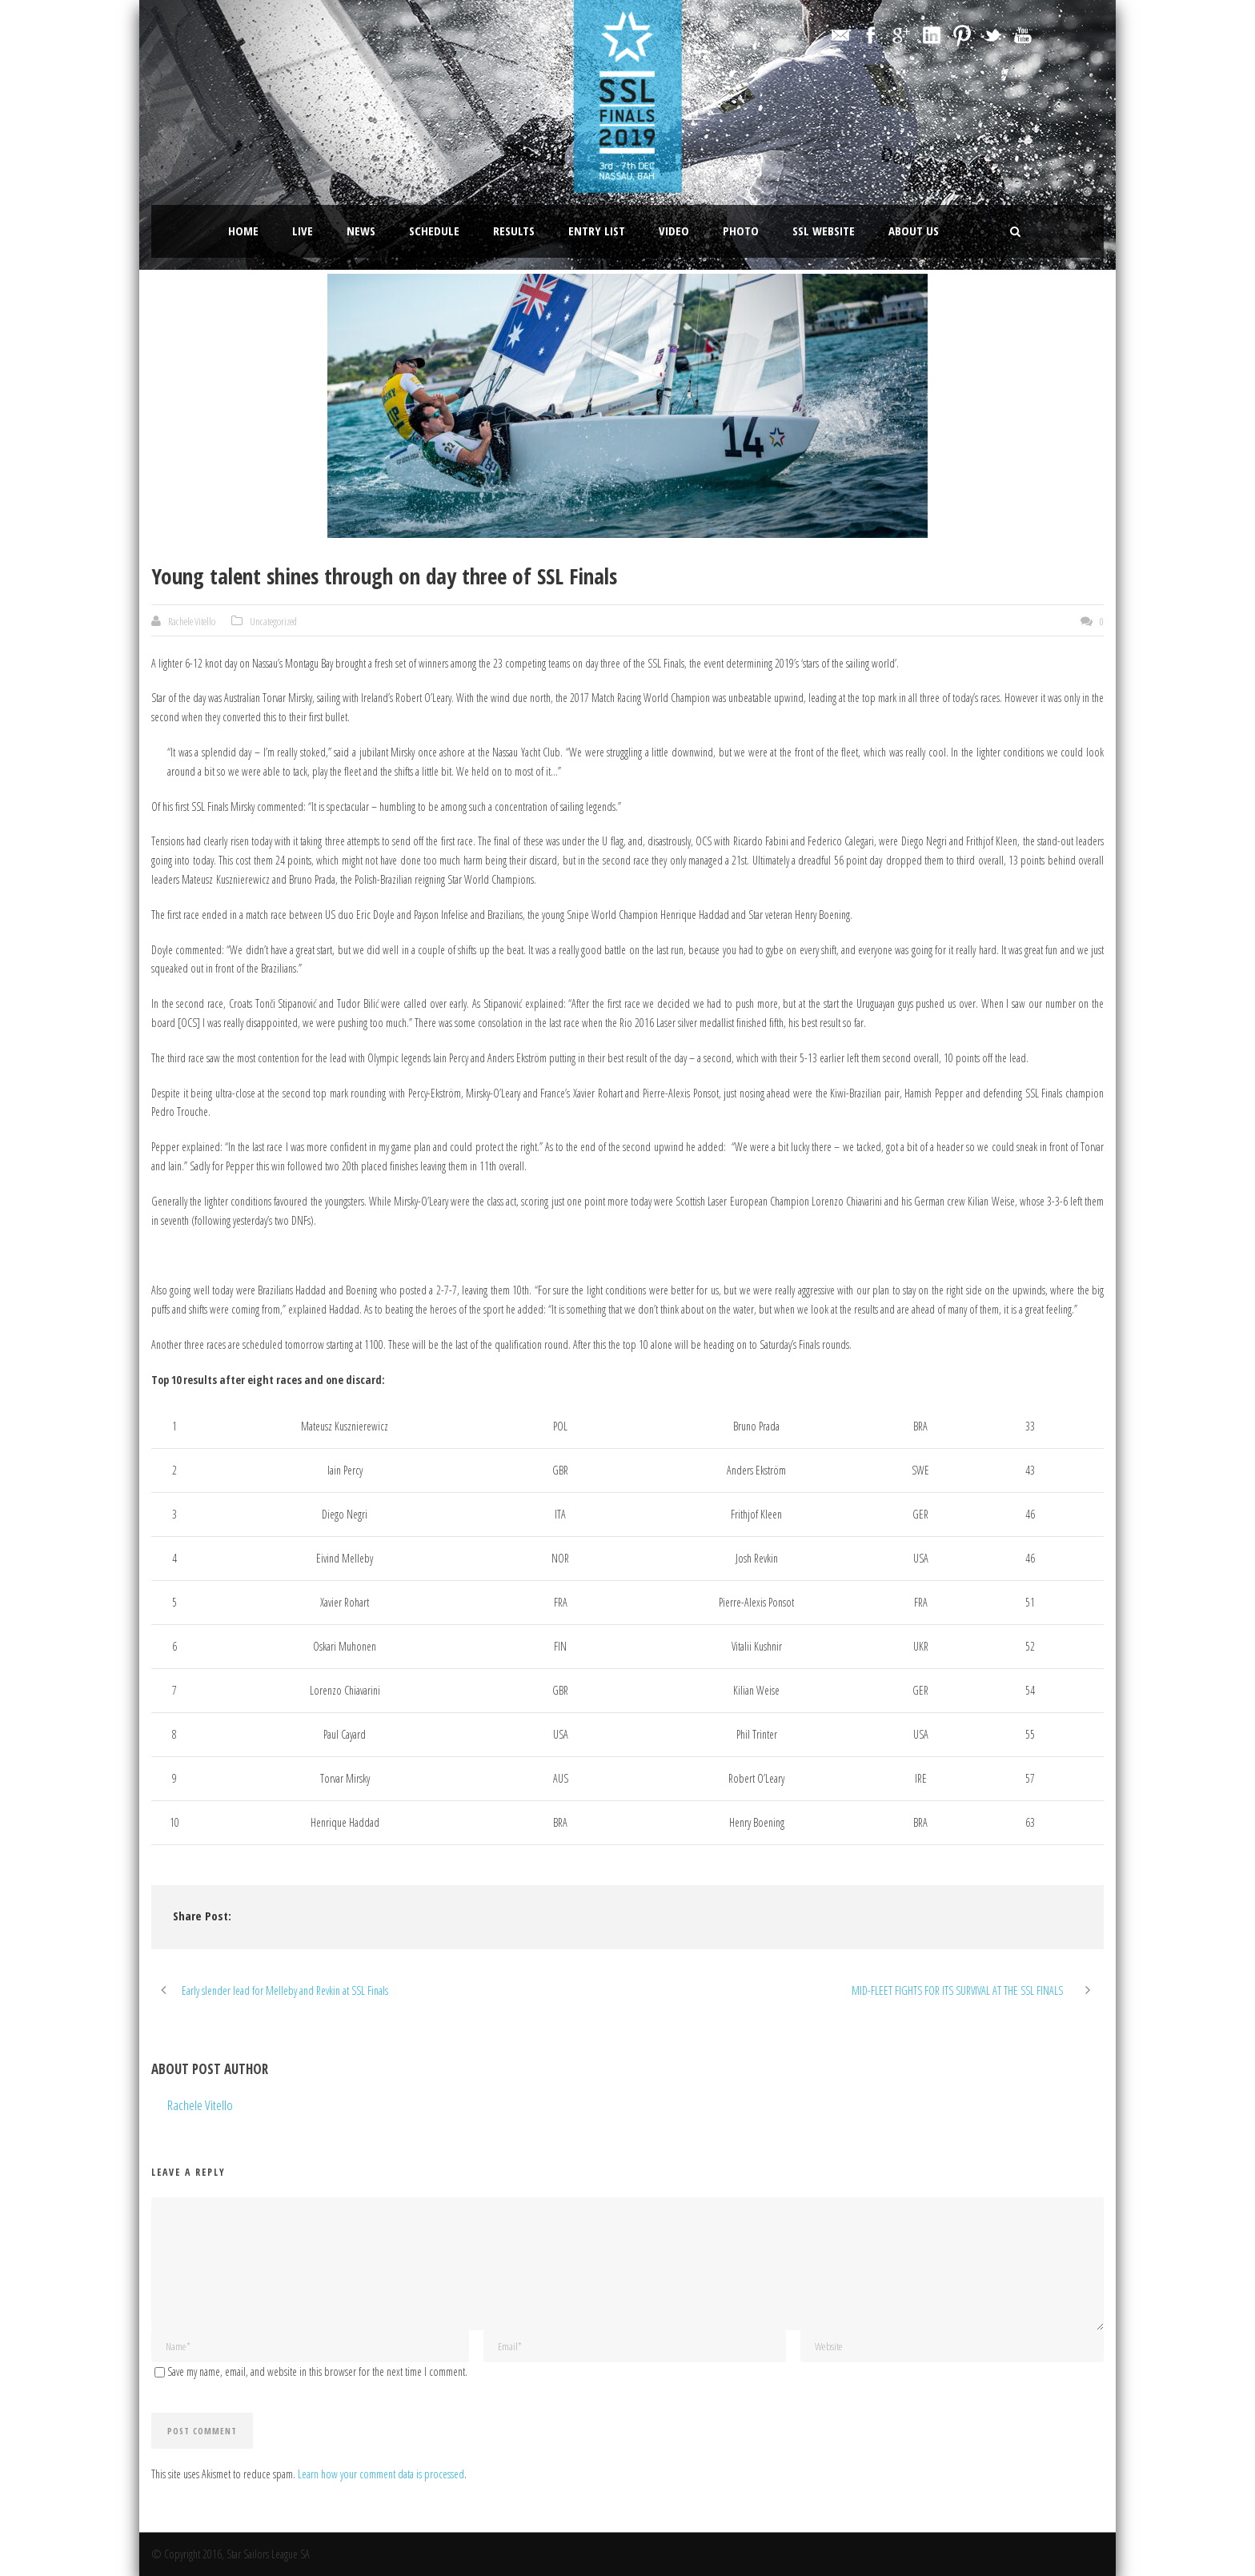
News (361, 231)
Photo (741, 231)
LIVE (302, 231)
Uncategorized (273, 621)
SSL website (823, 231)
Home (243, 231)
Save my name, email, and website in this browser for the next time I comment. (317, 2371)
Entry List (596, 231)
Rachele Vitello (191, 621)
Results (514, 231)
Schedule (434, 231)
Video (674, 231)
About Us (913, 231)
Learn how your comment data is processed (381, 2474)
